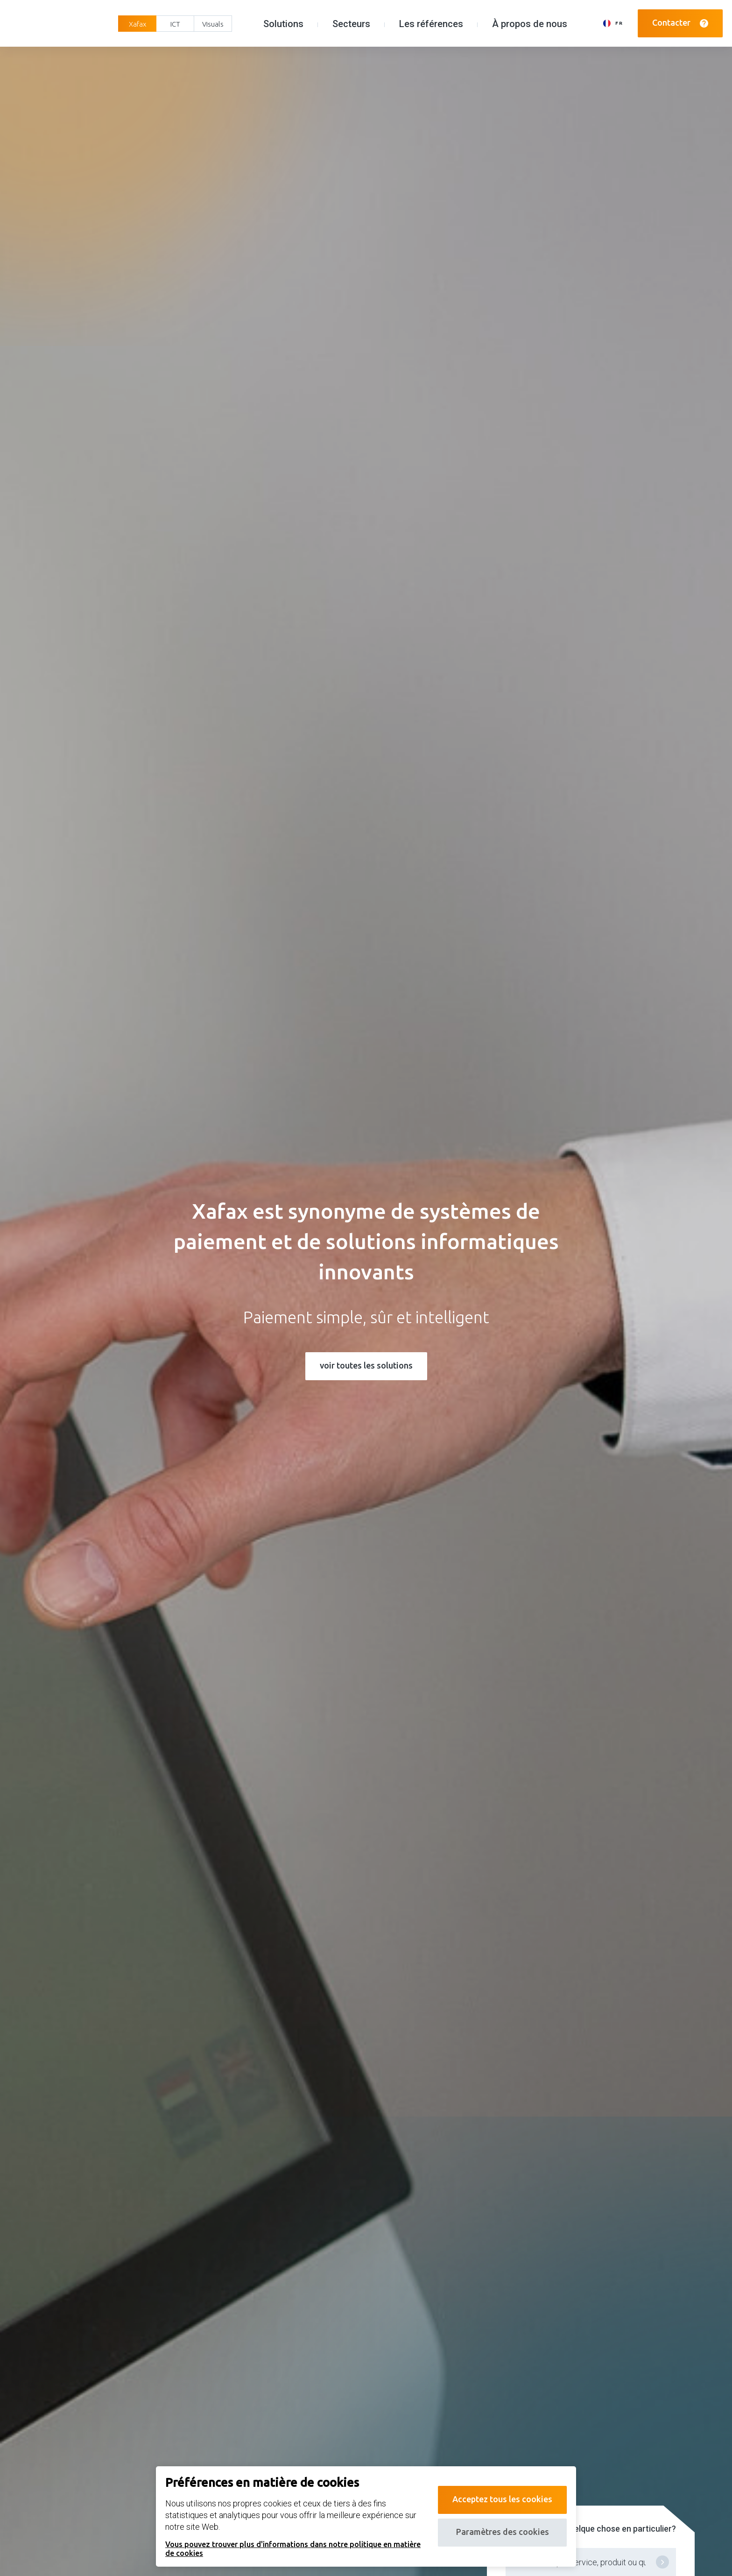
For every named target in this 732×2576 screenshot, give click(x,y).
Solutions (283, 23)
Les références (431, 23)
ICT (175, 24)
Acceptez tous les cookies (502, 2499)
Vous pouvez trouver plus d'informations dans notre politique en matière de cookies (293, 2548)
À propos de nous (529, 23)
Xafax (137, 24)
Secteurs (351, 23)
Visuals (213, 24)
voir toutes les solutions (366, 1365)
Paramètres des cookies (502, 2531)
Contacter (680, 23)
